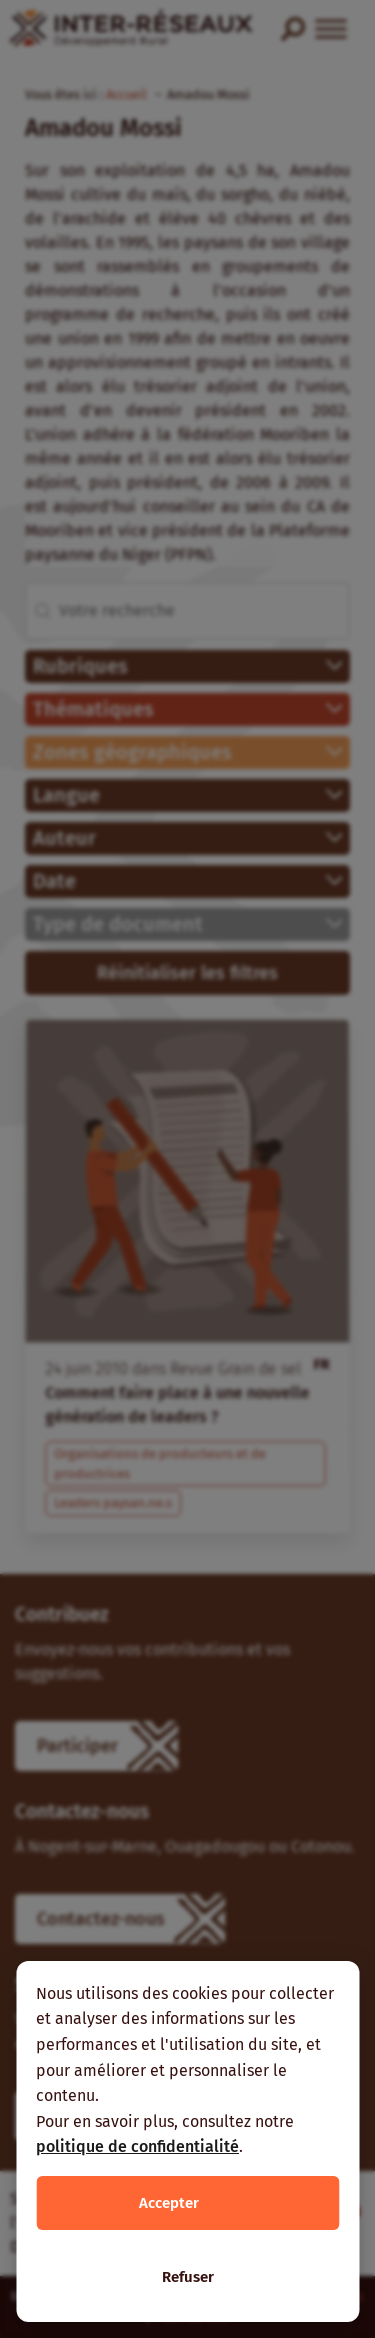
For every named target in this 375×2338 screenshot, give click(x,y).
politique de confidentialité (137, 2146)
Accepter (169, 2203)
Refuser (188, 2277)
